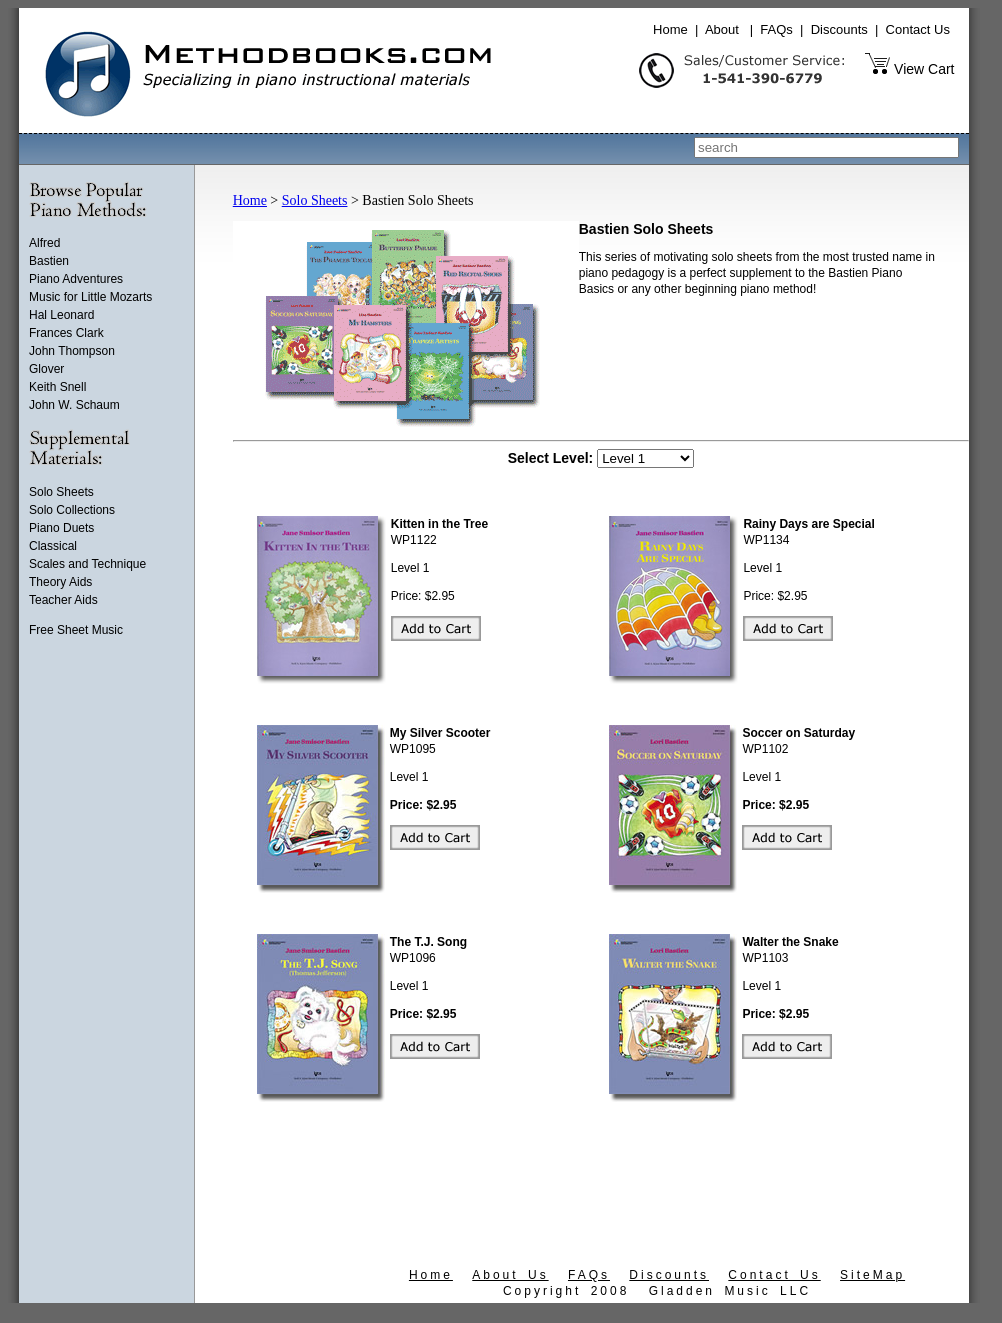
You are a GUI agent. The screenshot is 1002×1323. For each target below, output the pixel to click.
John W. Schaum (74, 405)
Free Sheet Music (76, 630)
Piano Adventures (76, 279)
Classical (53, 546)
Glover (46, 369)
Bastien (49, 261)
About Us (510, 1275)
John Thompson (72, 351)
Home (670, 29)
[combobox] (826, 147)
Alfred (44, 243)
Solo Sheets (61, 492)
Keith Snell (57, 387)
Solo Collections (72, 510)
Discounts (839, 29)
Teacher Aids (63, 600)
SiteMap (872, 1275)
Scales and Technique (87, 564)
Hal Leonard (61, 315)
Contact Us (918, 29)
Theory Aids (60, 582)
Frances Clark (66, 333)
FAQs (776, 29)
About (722, 29)
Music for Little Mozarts (90, 297)
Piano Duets (61, 528)
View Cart (924, 69)
